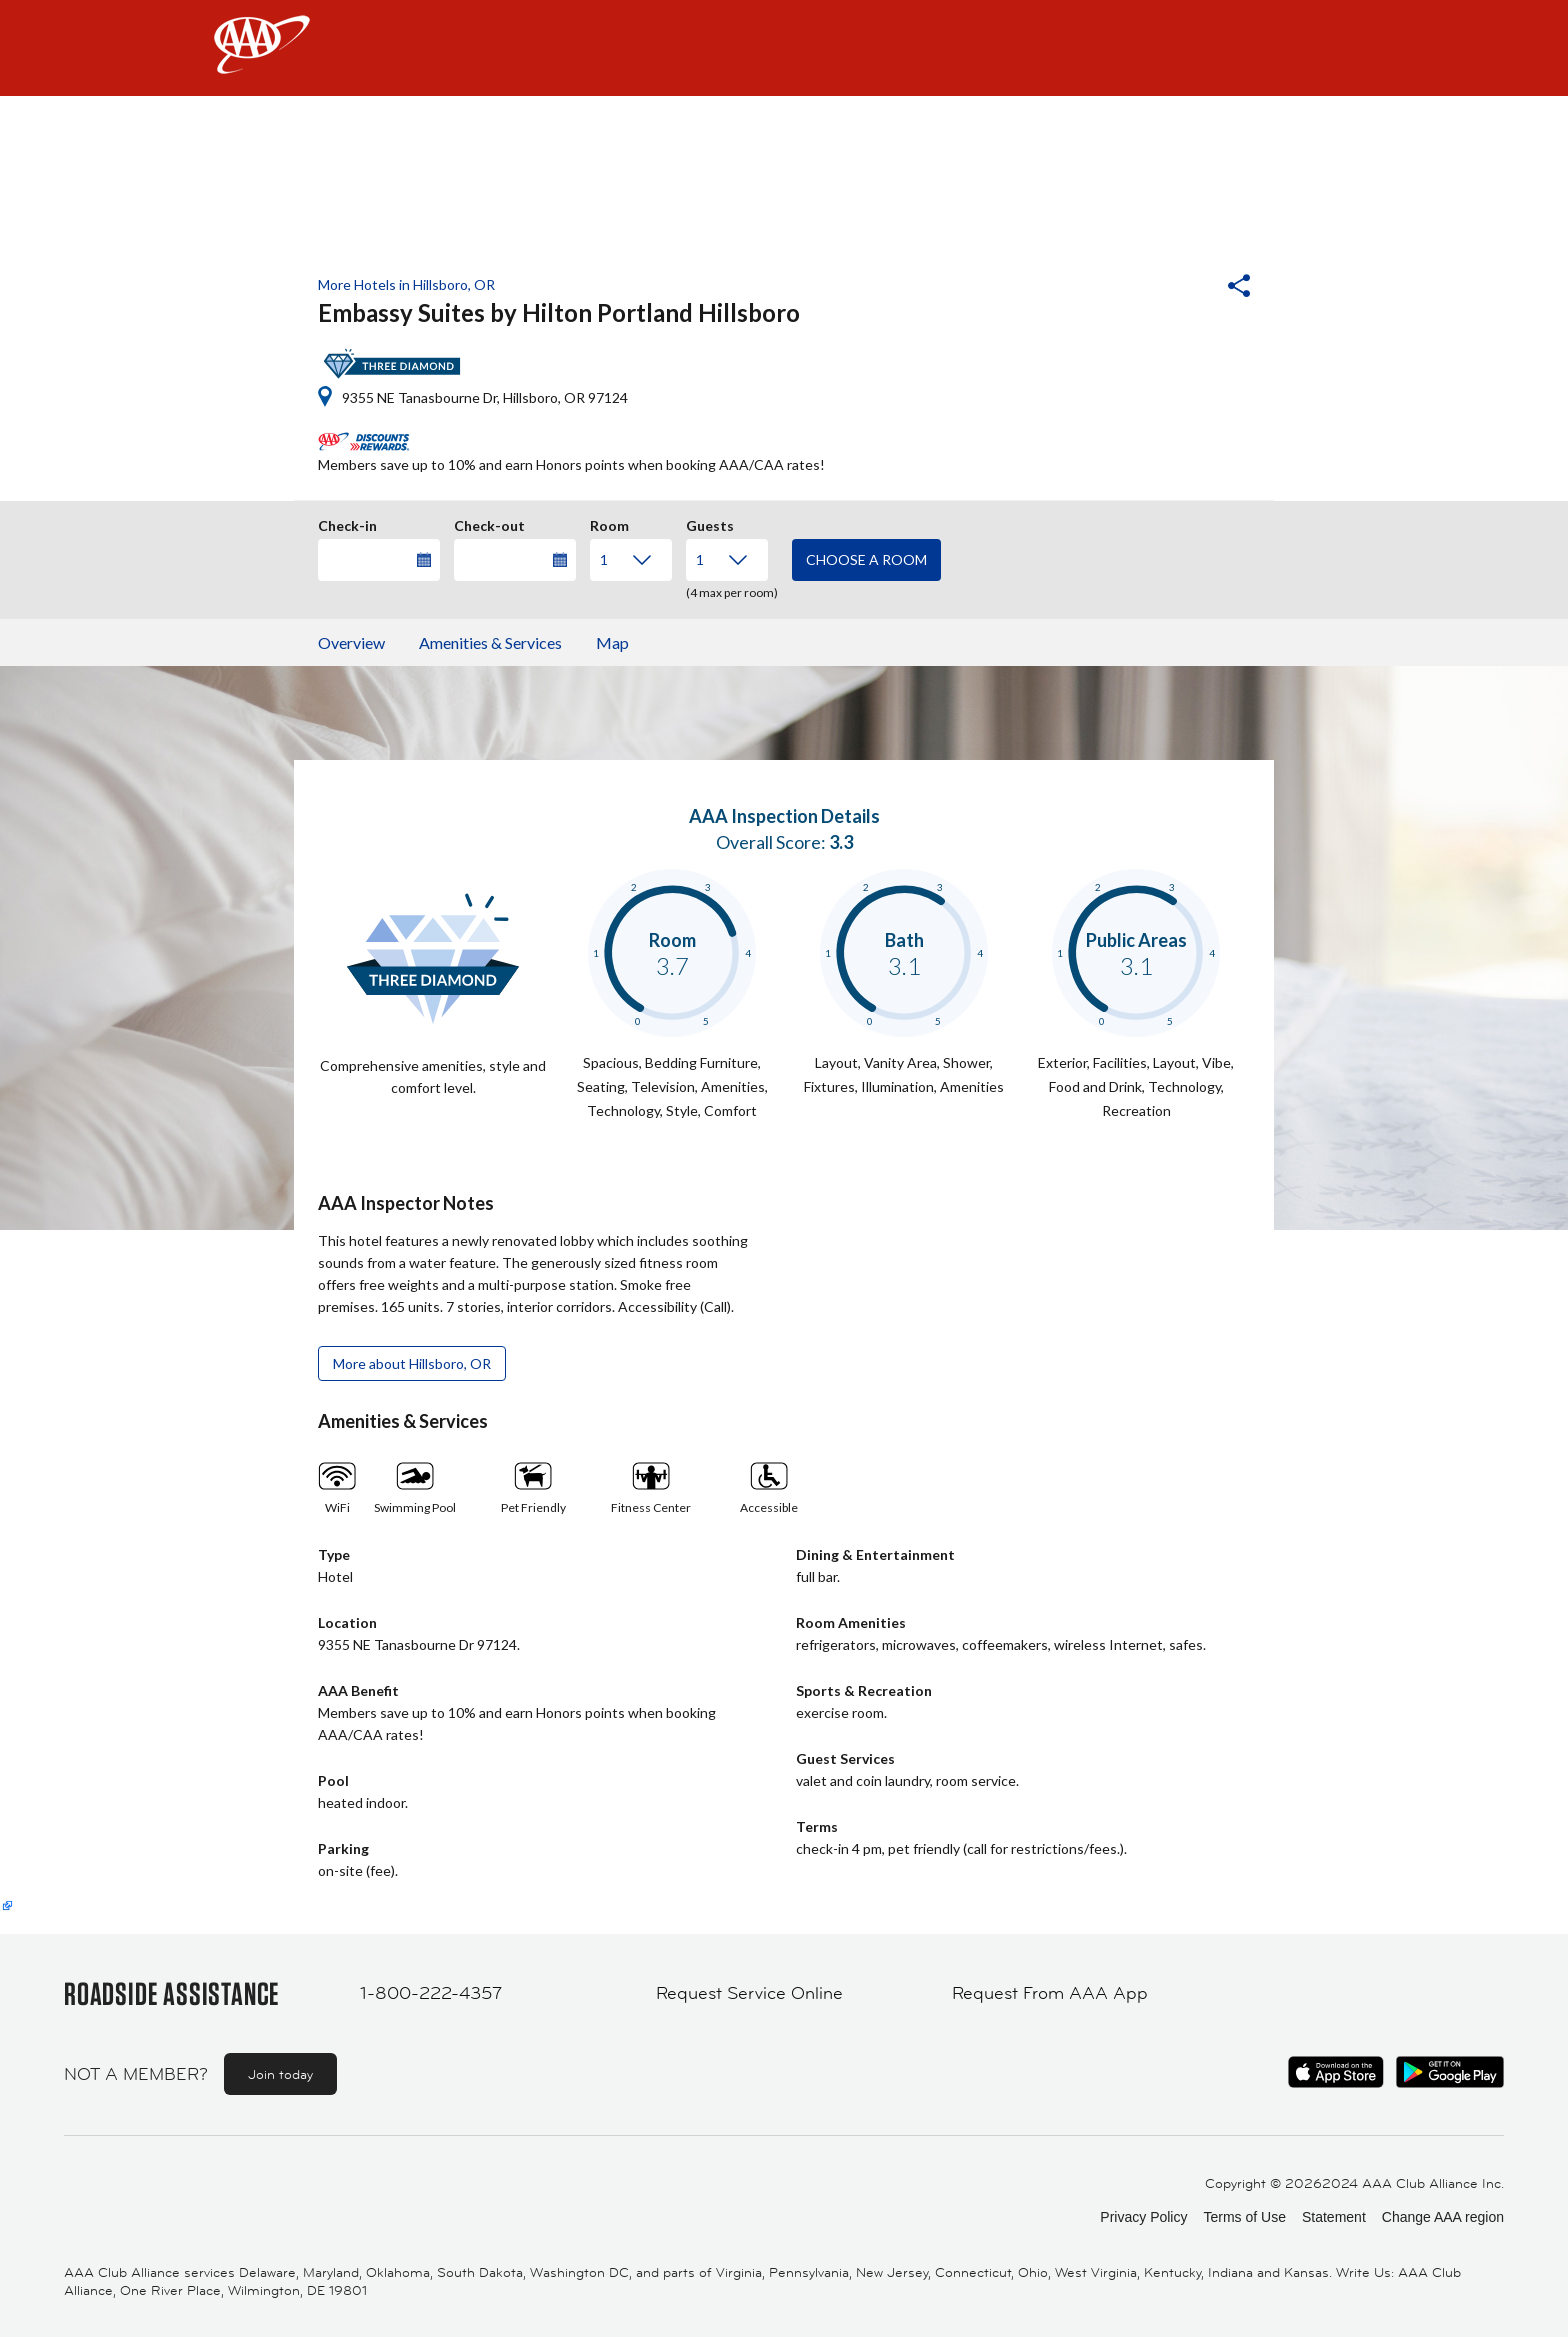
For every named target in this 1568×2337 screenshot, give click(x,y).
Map (612, 642)
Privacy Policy (1143, 2217)
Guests (710, 523)
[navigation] (784, 48)
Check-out (489, 523)
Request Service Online (749, 1993)
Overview (351, 642)
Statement (1334, 2217)
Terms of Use (1244, 2217)
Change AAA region (1443, 2217)
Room (609, 523)
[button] (1185, 288)
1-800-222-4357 (431, 1993)
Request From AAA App (1050, 1993)
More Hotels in (406, 284)
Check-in (347, 523)
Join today (280, 2074)
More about (412, 1363)
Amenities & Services (490, 642)
